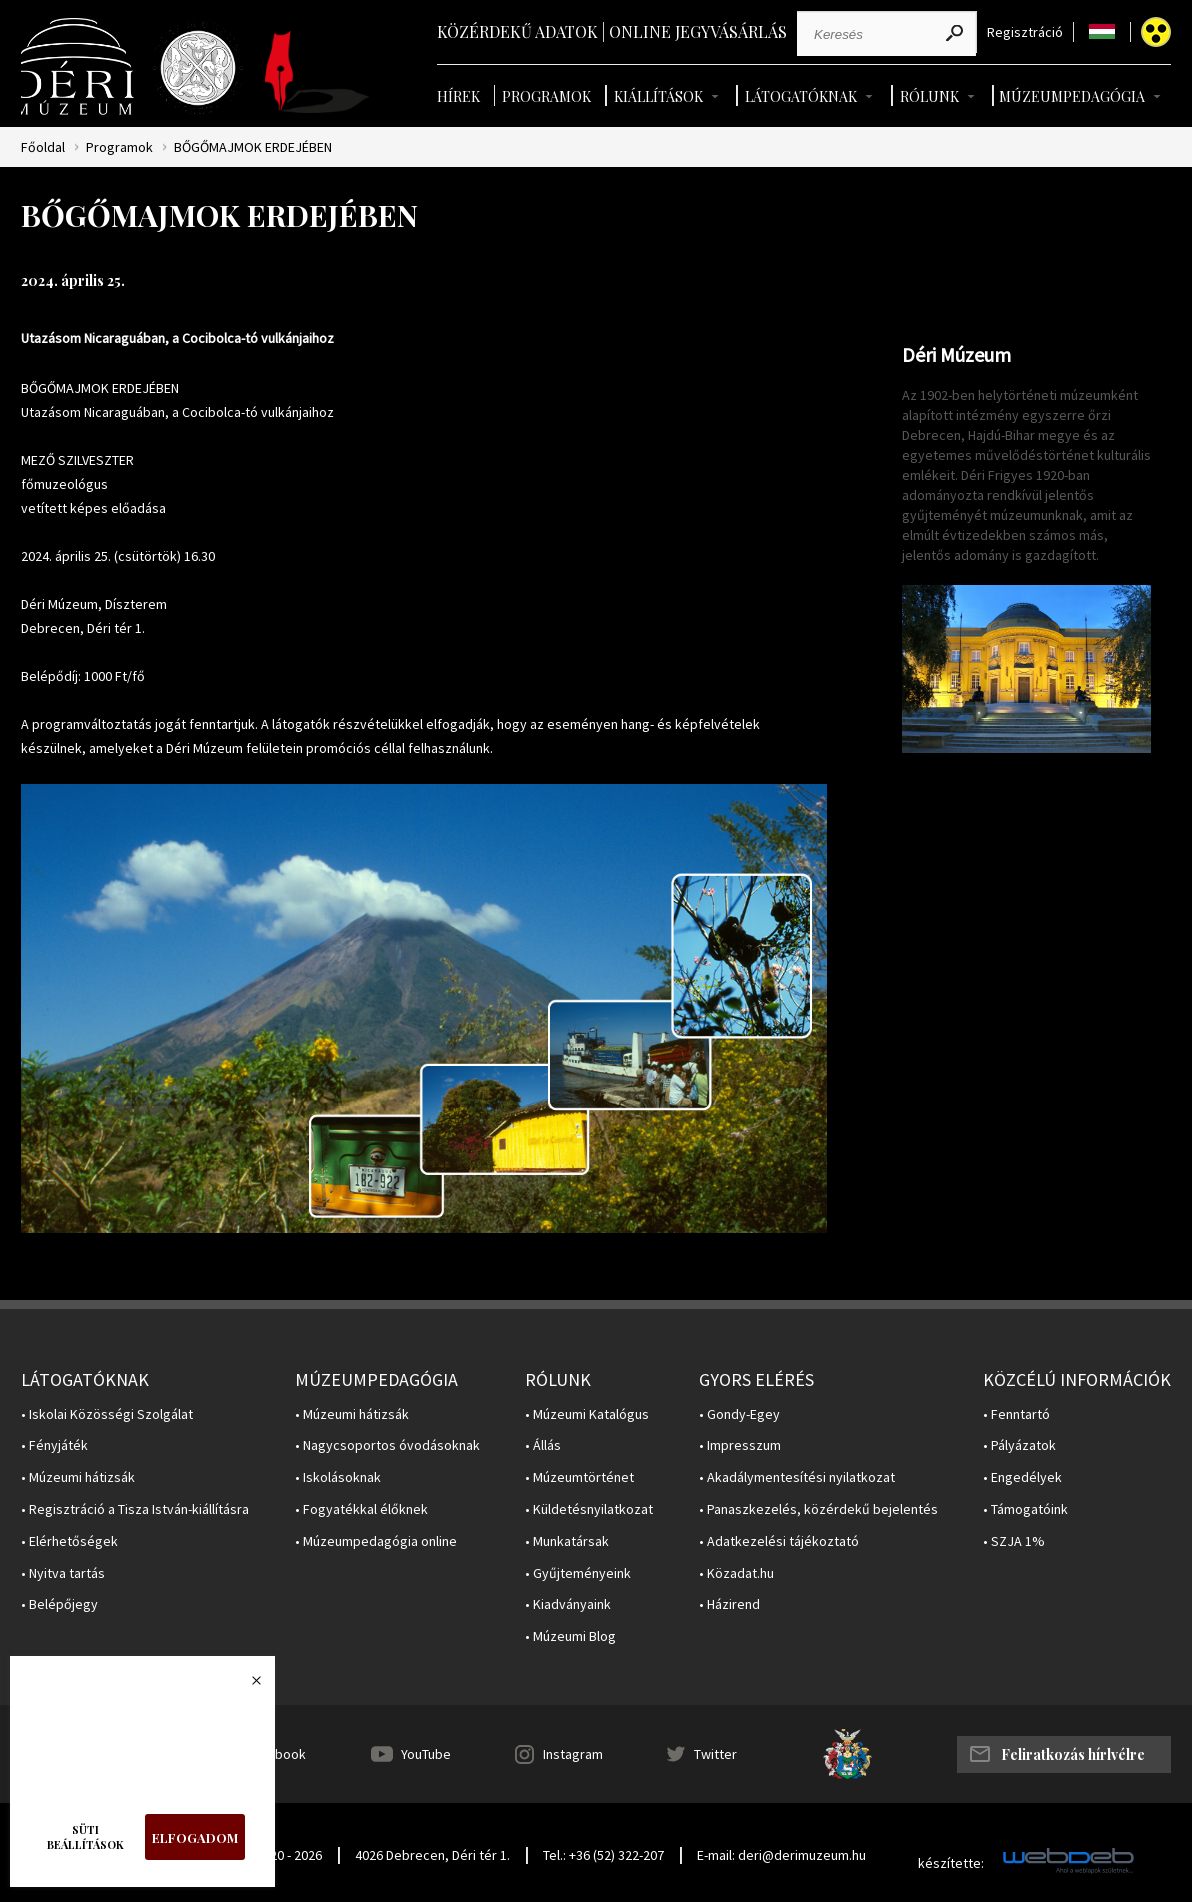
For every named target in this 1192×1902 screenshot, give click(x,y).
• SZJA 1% (1014, 1541)
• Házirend (729, 1604)
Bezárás (246, 1686)
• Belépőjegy (59, 1604)
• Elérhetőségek (69, 1541)
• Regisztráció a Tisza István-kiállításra (135, 1509)
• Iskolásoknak (338, 1477)
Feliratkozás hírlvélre (1073, 1754)
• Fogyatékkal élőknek (361, 1509)
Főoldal (43, 147)
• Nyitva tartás (63, 1573)
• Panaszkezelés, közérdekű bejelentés (818, 1509)
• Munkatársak (567, 1541)
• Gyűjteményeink (578, 1573)
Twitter (715, 1754)
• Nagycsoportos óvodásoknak (387, 1445)
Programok (546, 96)
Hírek (458, 96)
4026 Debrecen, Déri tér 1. (432, 1855)
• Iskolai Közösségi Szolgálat (107, 1414)
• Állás (543, 1445)
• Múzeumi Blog (570, 1636)
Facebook (276, 1754)
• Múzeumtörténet (579, 1477)
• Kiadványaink (568, 1604)
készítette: (951, 1863)
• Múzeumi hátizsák (78, 1477)
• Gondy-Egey (739, 1414)
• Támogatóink (1025, 1509)
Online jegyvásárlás (698, 31)
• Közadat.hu (736, 1573)
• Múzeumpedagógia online (376, 1541)
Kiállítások (658, 96)
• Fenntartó (1016, 1414)
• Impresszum (740, 1445)
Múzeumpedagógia (1072, 96)
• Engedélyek (1022, 1477)
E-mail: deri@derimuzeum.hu (781, 1855)
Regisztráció (1025, 32)
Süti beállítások (85, 1837)
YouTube (426, 1754)
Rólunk (929, 96)
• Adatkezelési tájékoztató (779, 1541)
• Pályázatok (1019, 1445)
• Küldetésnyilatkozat (589, 1509)
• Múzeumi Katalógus (587, 1414)
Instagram (573, 1754)
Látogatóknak (801, 96)
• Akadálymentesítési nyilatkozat (797, 1477)
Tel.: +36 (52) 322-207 (603, 1855)
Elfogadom (195, 1837)
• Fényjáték (54, 1445)
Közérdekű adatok (517, 31)
